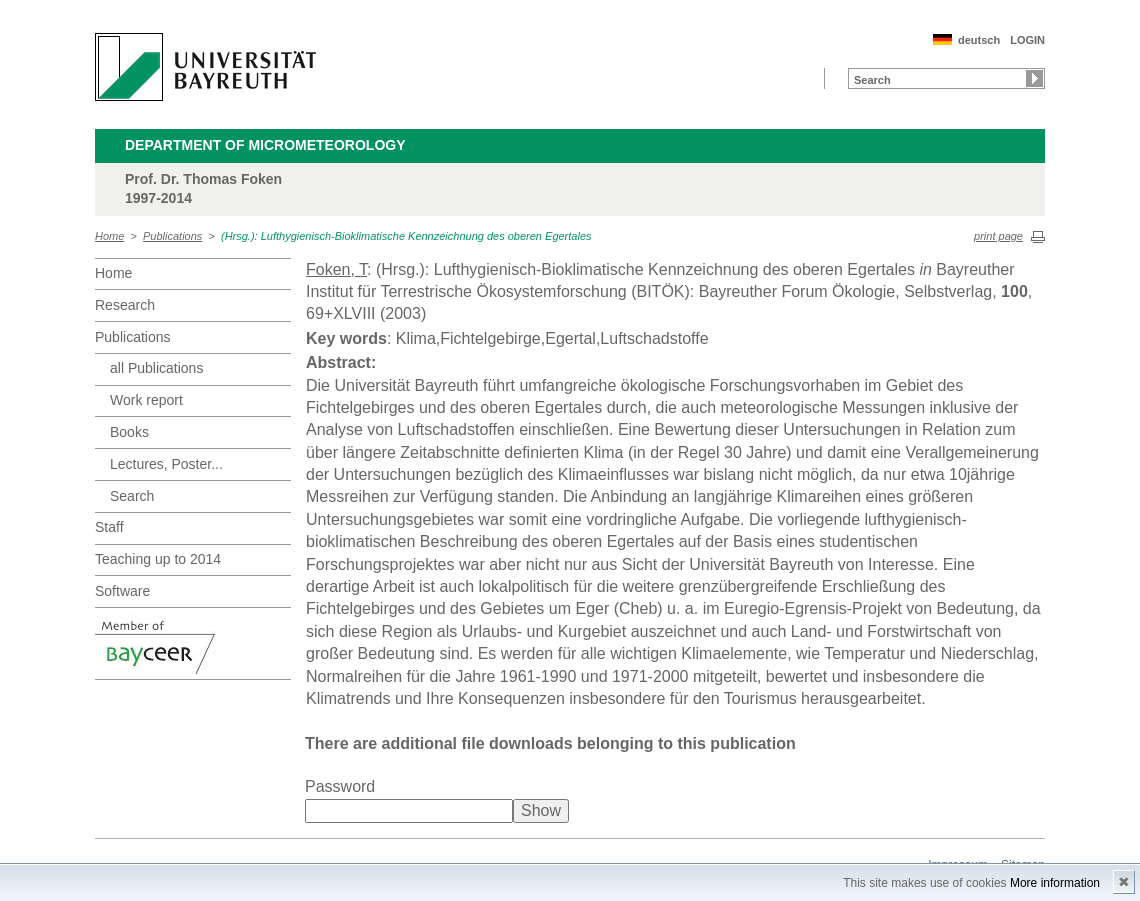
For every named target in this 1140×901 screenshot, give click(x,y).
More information (1055, 883)
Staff (109, 527)
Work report (146, 400)
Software (122, 591)
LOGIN (1027, 40)
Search (132, 496)
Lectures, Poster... (166, 464)
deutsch (979, 40)
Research (125, 305)
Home (109, 236)
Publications (172, 236)
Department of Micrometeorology (265, 145)
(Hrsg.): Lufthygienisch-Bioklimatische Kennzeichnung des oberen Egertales (406, 236)
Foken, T (336, 269)
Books (129, 432)
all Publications (156, 368)
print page (998, 236)
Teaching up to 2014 (158, 559)
